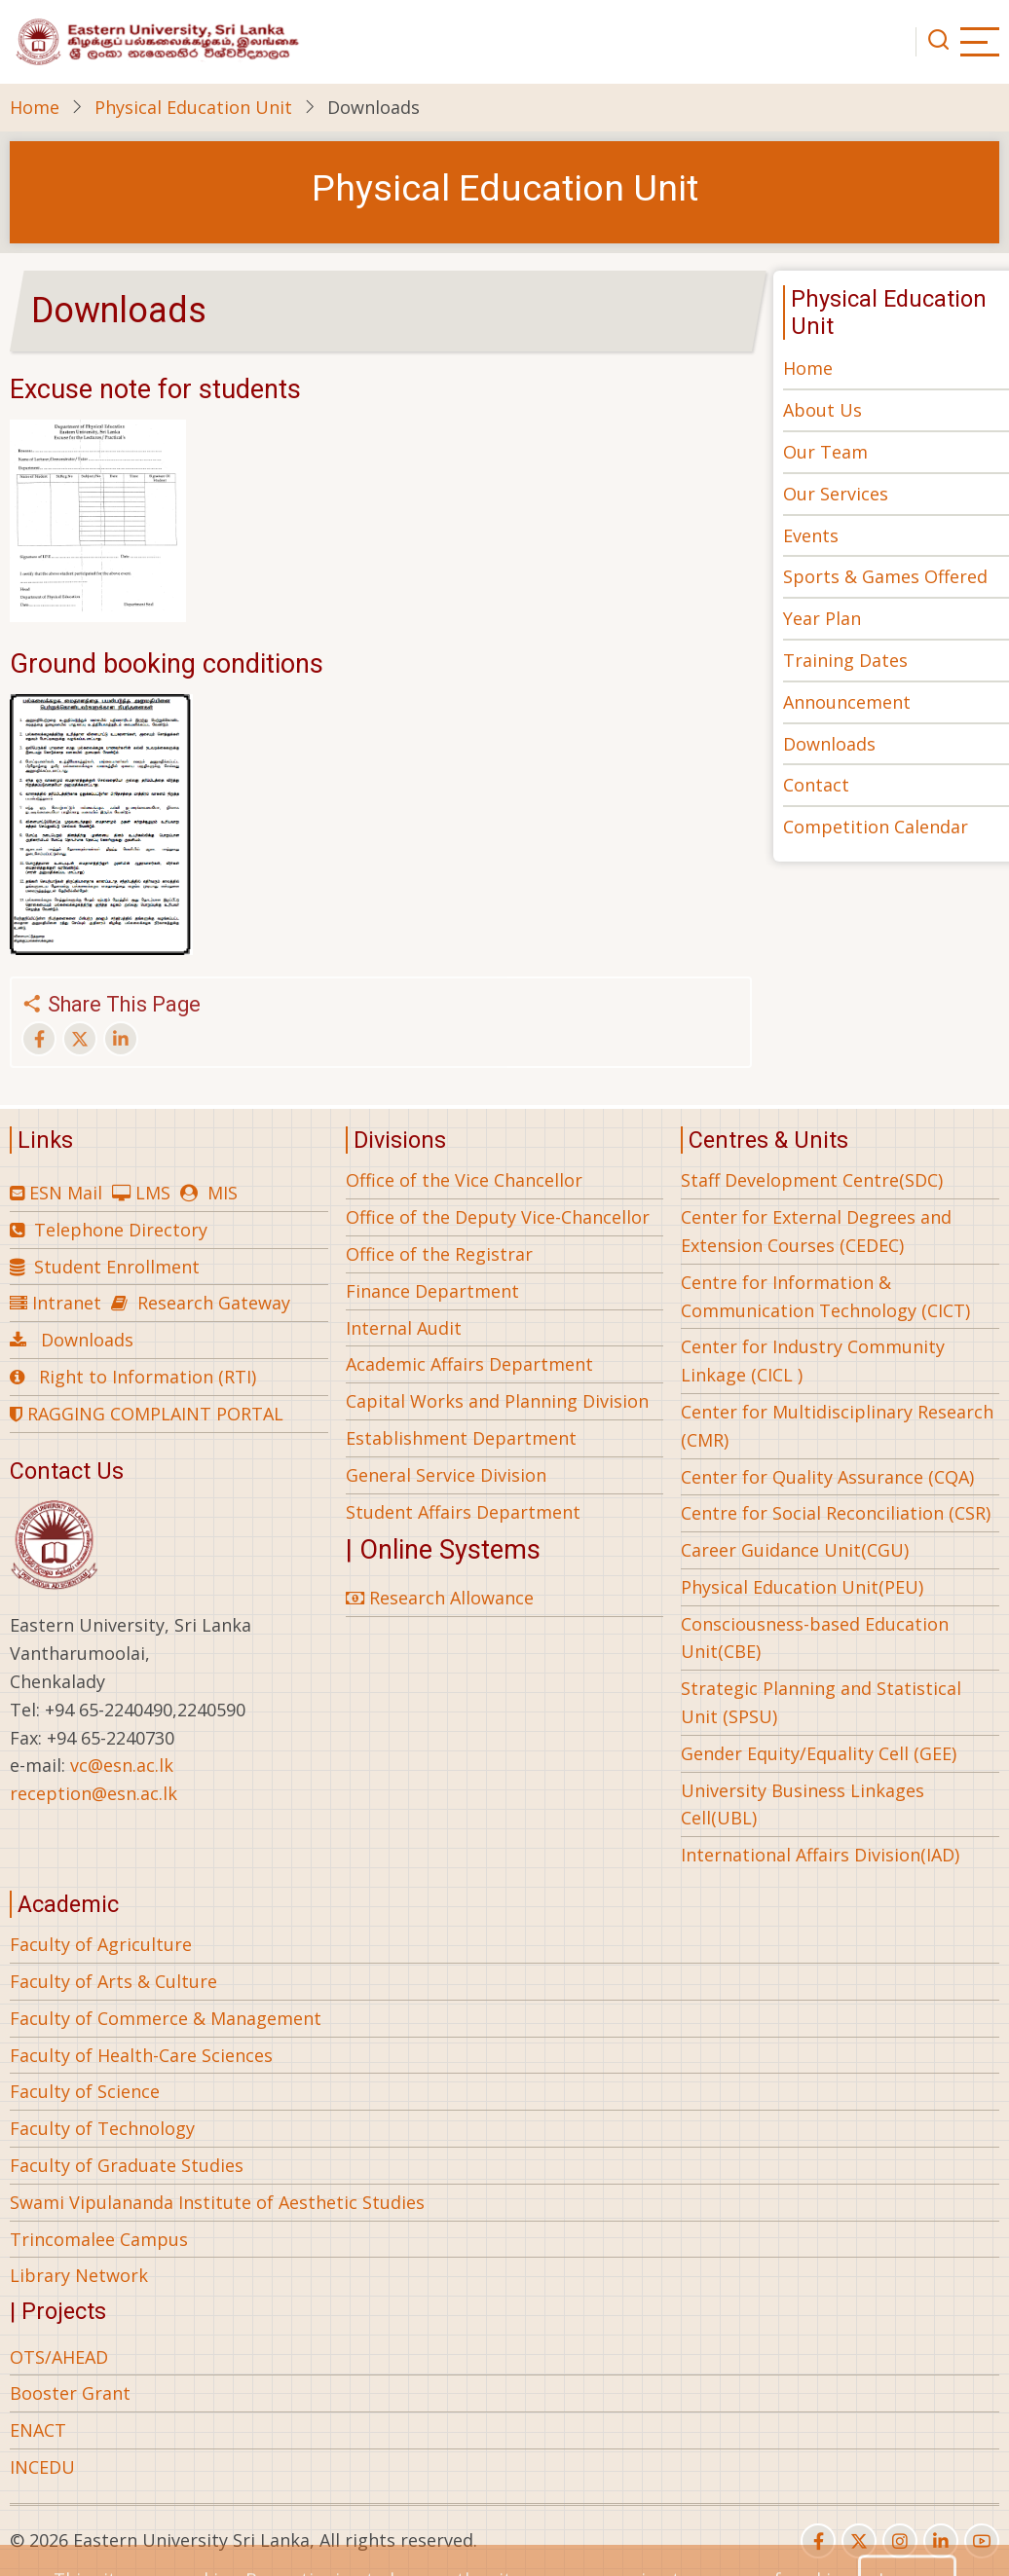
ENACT (38, 2430)
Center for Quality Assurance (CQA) (827, 1477)
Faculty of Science (85, 2091)
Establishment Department (461, 1438)
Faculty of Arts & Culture (113, 1981)
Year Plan (822, 618)
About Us (822, 410)
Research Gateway (213, 1302)
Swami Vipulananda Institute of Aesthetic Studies (217, 2202)
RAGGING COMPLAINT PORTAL (146, 1413)
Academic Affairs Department (469, 1364)
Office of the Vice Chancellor (464, 1180)
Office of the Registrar (439, 1254)
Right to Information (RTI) (147, 1376)
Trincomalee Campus (99, 2239)
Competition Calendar (875, 826)
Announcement (847, 702)
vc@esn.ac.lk (121, 1765)
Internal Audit (404, 1328)
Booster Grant (70, 2393)
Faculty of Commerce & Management (165, 2018)
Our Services (835, 493)
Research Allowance (440, 1597)
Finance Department (432, 1291)
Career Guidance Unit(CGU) (795, 1550)
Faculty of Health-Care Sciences (141, 2055)
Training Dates (845, 660)
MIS (222, 1192)
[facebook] (818, 2540)
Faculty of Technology (102, 2128)
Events (811, 535)
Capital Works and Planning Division (497, 1401)
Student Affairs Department (463, 1512)
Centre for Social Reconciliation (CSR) (835, 1513)
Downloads (829, 743)
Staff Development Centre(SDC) (812, 1180)
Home (34, 107)
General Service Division (446, 1475)
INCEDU (42, 2467)
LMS (152, 1192)
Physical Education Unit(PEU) (802, 1587)
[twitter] (859, 2540)
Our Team (825, 451)
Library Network (79, 2275)
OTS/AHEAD (59, 2357)
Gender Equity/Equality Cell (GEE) (818, 1753)
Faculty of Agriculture (101, 1944)
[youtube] (981, 2540)
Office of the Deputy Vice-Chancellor (498, 1217)
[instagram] (899, 2540)
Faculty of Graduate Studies (126, 2165)
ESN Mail (65, 1192)
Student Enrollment (117, 1266)
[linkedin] (940, 2540)
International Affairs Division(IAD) (820, 1854)
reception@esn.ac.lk (93, 1793)
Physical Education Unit (193, 107)
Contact (816, 784)
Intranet (66, 1302)
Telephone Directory (120, 1229)
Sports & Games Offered (885, 576)
